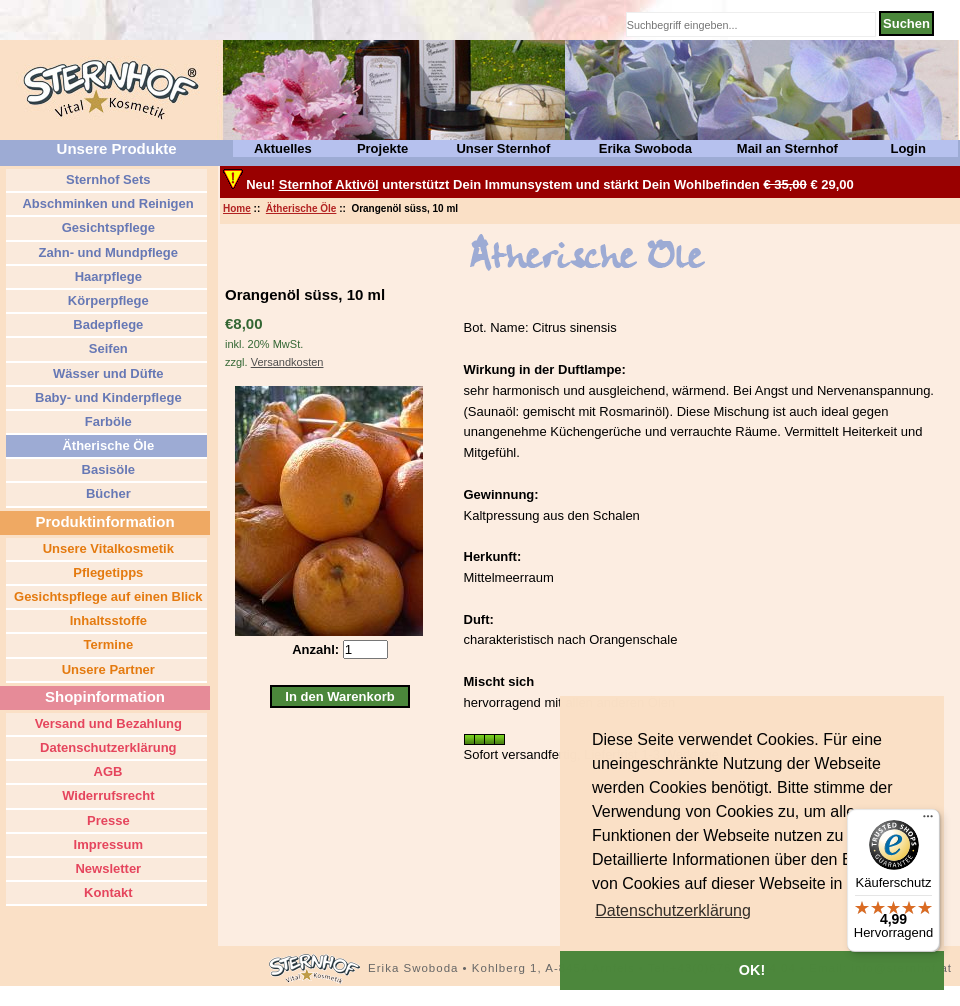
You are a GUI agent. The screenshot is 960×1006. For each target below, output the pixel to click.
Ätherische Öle (301, 208)
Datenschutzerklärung (106, 747)
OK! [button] (752, 970)
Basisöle (106, 469)
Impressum (106, 844)
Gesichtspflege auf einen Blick (106, 596)
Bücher (106, 493)
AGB (106, 771)
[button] (673, 911)
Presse (106, 820)
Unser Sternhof (503, 148)
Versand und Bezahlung (106, 723)
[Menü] (928, 821)
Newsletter (106, 868)
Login (907, 148)
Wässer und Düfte (106, 373)
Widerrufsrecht (107, 795)
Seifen (106, 348)
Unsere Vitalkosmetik (106, 548)
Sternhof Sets (106, 179)
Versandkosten (287, 362)
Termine (106, 644)
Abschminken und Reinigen (106, 203)
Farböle (106, 421)
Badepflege (107, 324)
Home (237, 208)
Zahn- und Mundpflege (106, 252)
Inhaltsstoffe (106, 620)
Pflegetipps (107, 572)
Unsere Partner (106, 669)
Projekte (382, 148)
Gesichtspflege (106, 227)
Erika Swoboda (645, 148)
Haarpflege (106, 276)
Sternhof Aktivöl (329, 184)
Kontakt (107, 892)
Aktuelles (283, 148)
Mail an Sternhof (787, 148)
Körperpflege (106, 300)
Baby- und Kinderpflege (106, 397)
